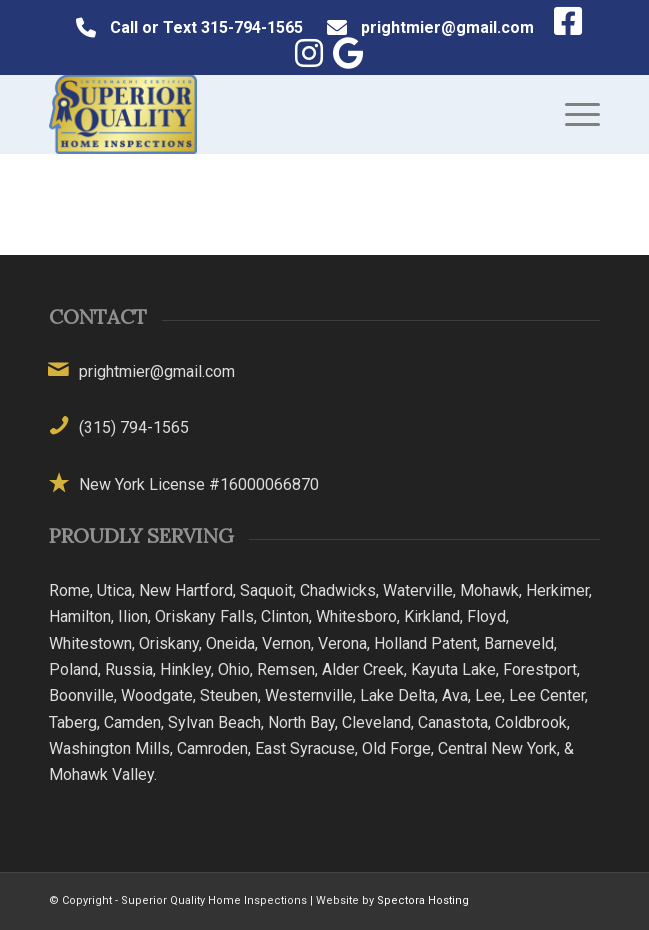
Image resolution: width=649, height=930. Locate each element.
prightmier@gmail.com (447, 27)
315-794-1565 (252, 27)
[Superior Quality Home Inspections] (269, 114)
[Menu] (572, 114)
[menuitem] (572, 114)
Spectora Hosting (423, 900)
